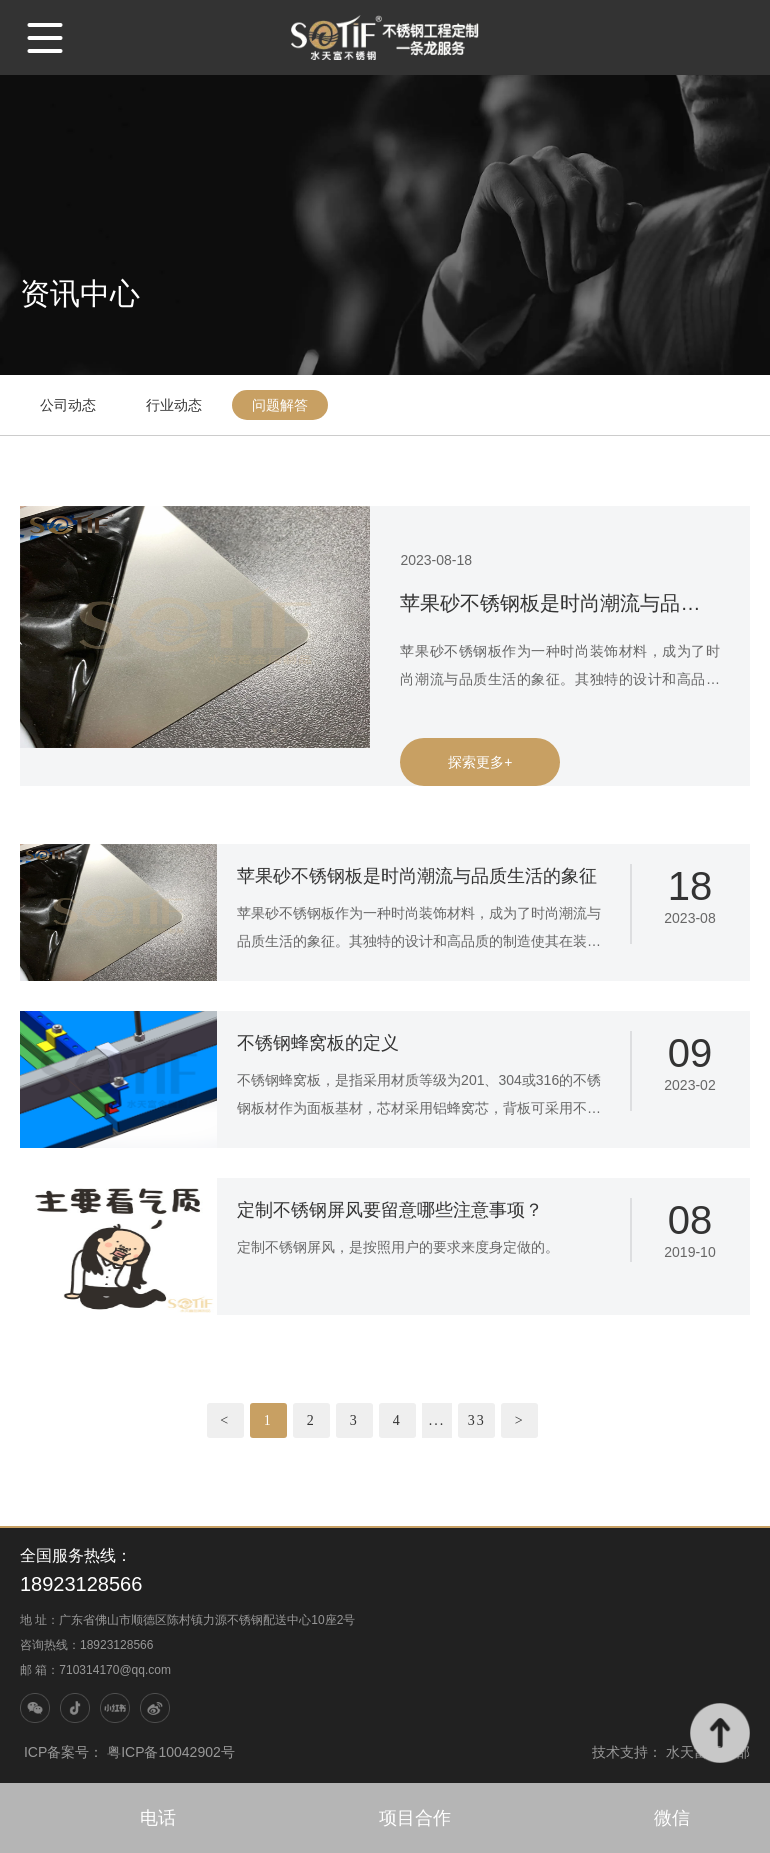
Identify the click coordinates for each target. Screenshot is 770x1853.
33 (477, 1420)
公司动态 (68, 405)
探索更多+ (480, 762)
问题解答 (280, 405)
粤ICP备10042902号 (171, 1752)
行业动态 (174, 405)
